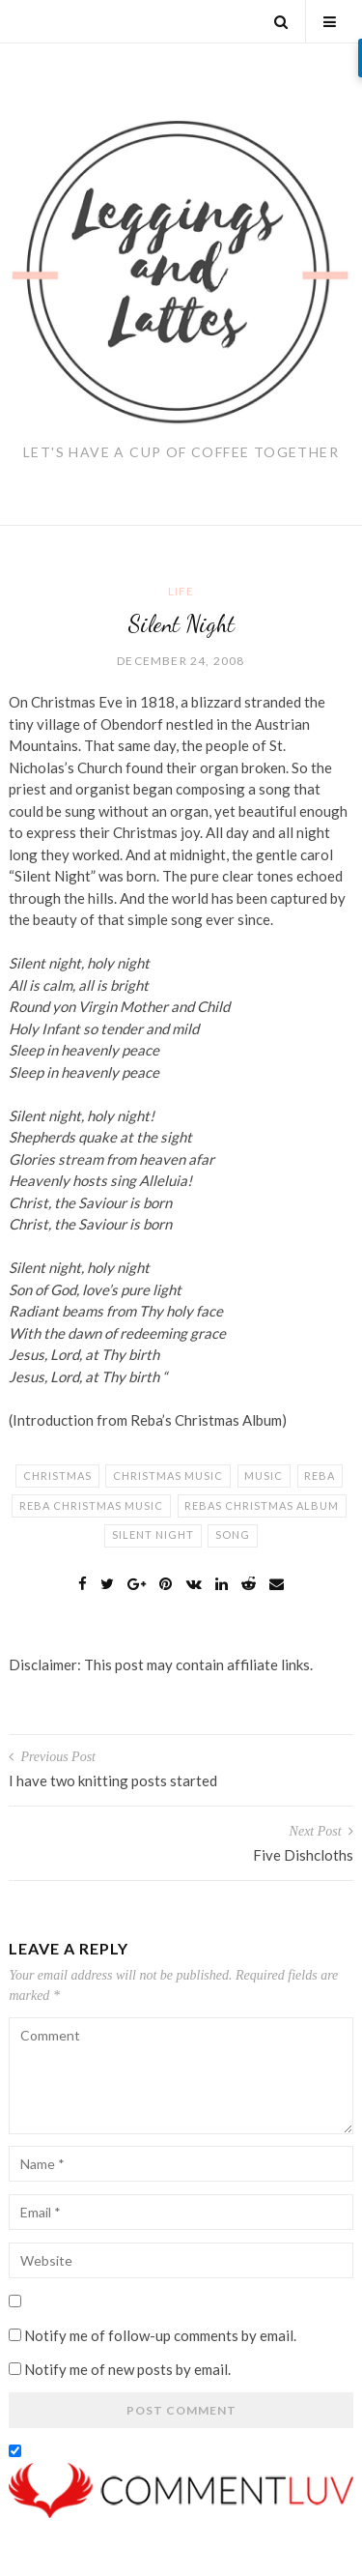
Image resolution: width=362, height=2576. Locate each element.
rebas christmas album (261, 1505)
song (232, 1534)
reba (319, 1475)
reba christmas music (91, 1505)
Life (181, 591)
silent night (153, 1534)
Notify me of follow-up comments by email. (160, 2335)
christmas (57, 1475)
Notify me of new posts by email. (127, 2369)
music (263, 1475)
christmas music (168, 1475)
